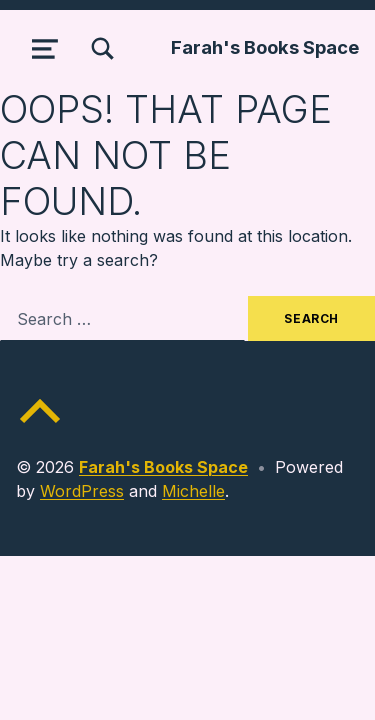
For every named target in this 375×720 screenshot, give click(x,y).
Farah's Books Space (265, 47)
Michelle (193, 491)
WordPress (82, 491)
